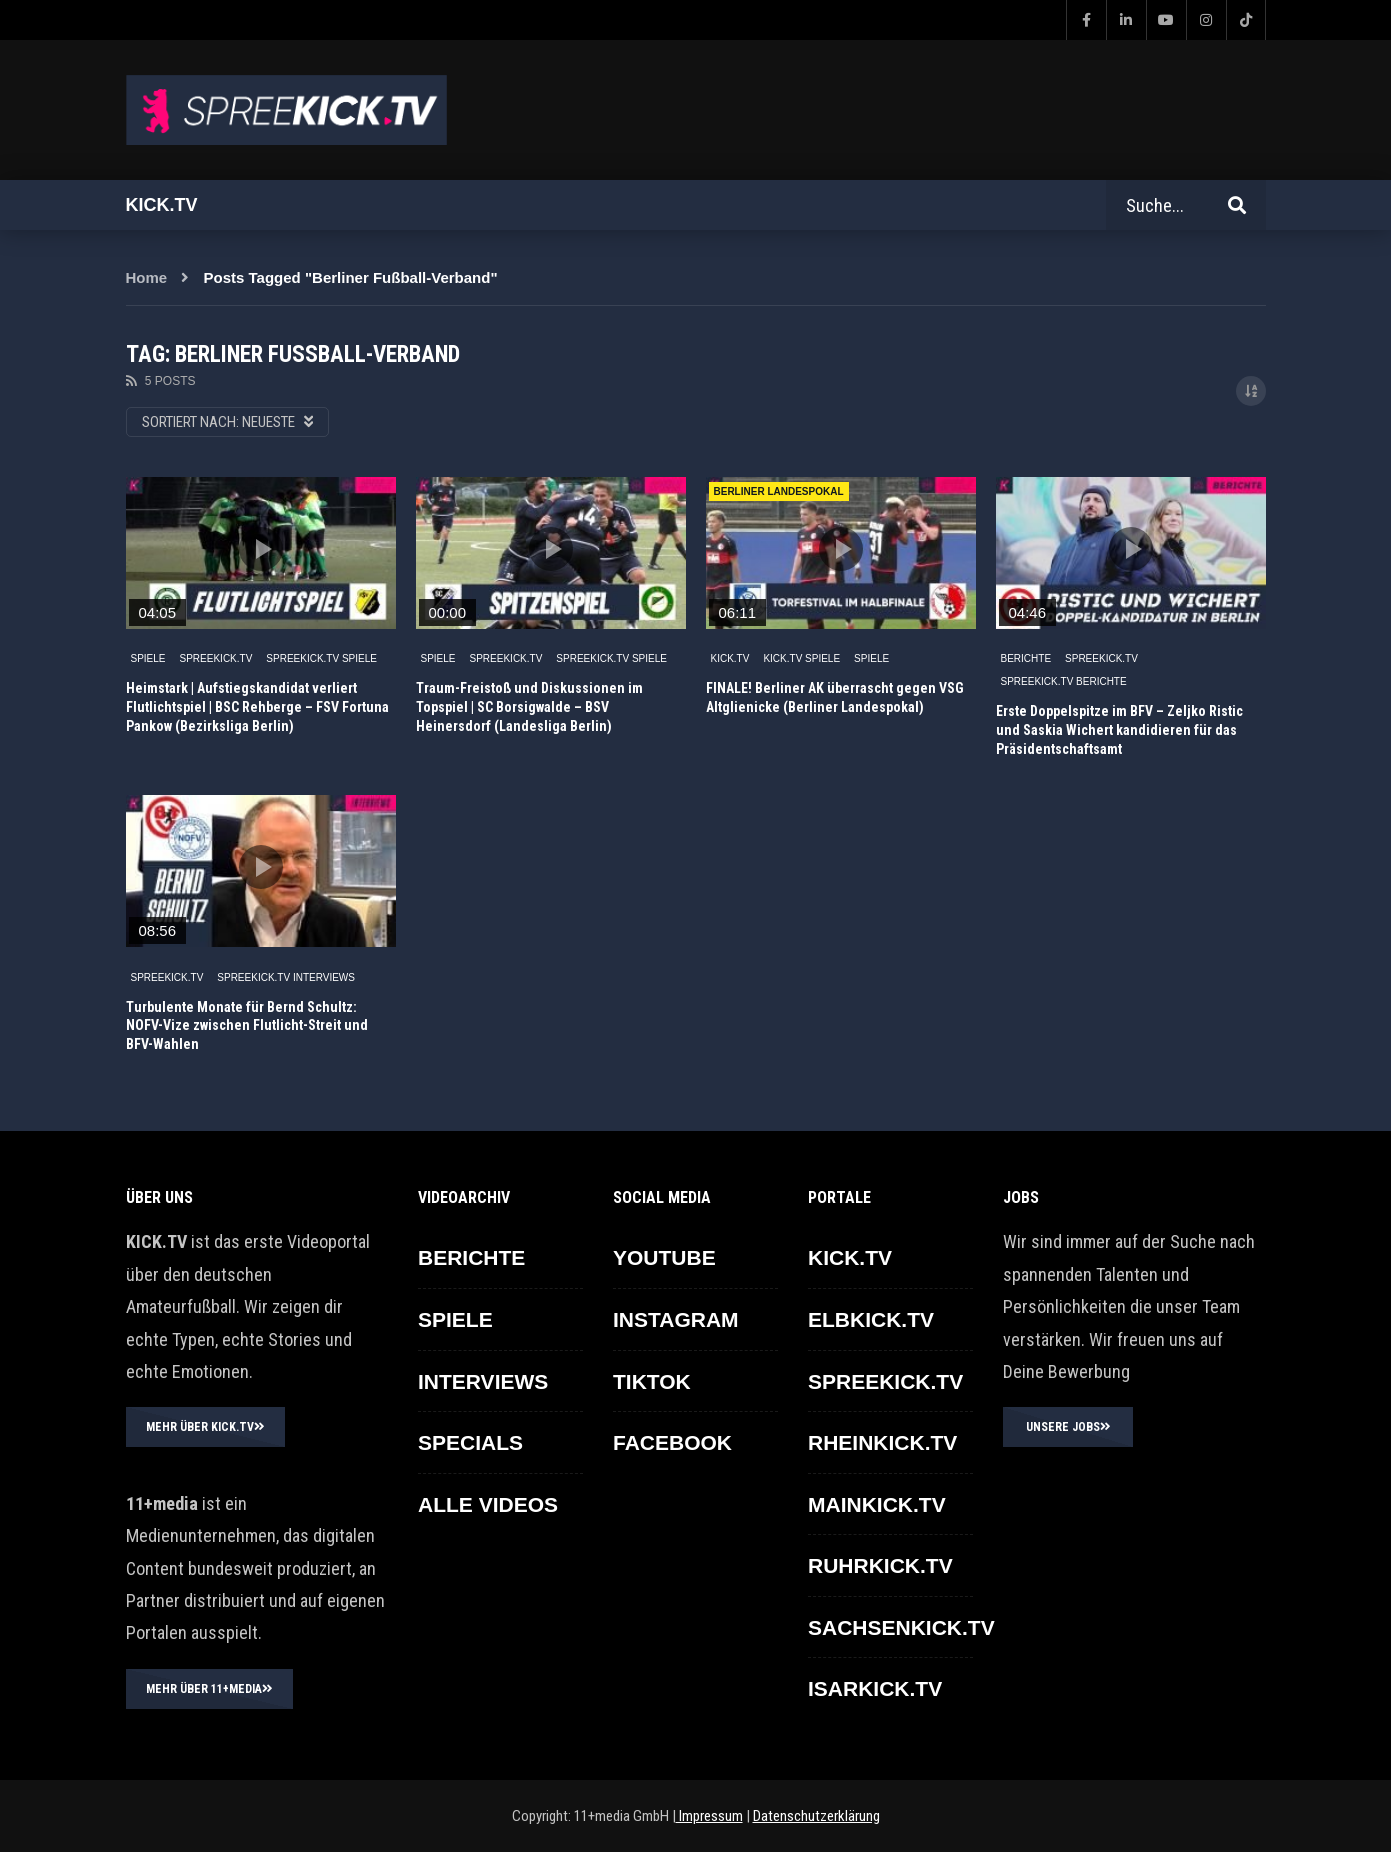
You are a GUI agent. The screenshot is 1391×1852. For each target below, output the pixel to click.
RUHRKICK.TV (880, 1565)
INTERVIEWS (483, 1381)
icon (261, 549)
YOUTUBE (664, 1257)
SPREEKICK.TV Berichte (1064, 681)
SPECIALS (470, 1442)
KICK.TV (730, 658)
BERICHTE (1026, 658)
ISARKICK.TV (875, 1688)
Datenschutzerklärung (816, 1816)
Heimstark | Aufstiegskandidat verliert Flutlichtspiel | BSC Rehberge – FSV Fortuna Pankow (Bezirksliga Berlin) (257, 707)
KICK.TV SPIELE (801, 658)
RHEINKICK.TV (882, 1442)
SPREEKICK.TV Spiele (321, 658)
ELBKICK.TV (871, 1319)
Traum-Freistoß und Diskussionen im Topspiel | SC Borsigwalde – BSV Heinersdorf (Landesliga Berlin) (529, 707)
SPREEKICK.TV (216, 658)
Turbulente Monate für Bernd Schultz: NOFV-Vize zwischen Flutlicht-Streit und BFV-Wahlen (247, 1026)
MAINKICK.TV (877, 1504)
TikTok (652, 1381)
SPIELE (148, 658)
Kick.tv (162, 205)
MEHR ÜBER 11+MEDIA (209, 1689)
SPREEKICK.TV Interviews (286, 977)
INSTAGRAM (676, 1319)
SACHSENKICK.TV (901, 1627)
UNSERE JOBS (1068, 1427)
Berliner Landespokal (779, 491)
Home (147, 277)
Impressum (709, 1816)
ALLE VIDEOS (488, 1504)
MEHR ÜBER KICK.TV (205, 1427)
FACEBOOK (672, 1442)
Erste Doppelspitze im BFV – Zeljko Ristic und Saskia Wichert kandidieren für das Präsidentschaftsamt (1119, 730)
